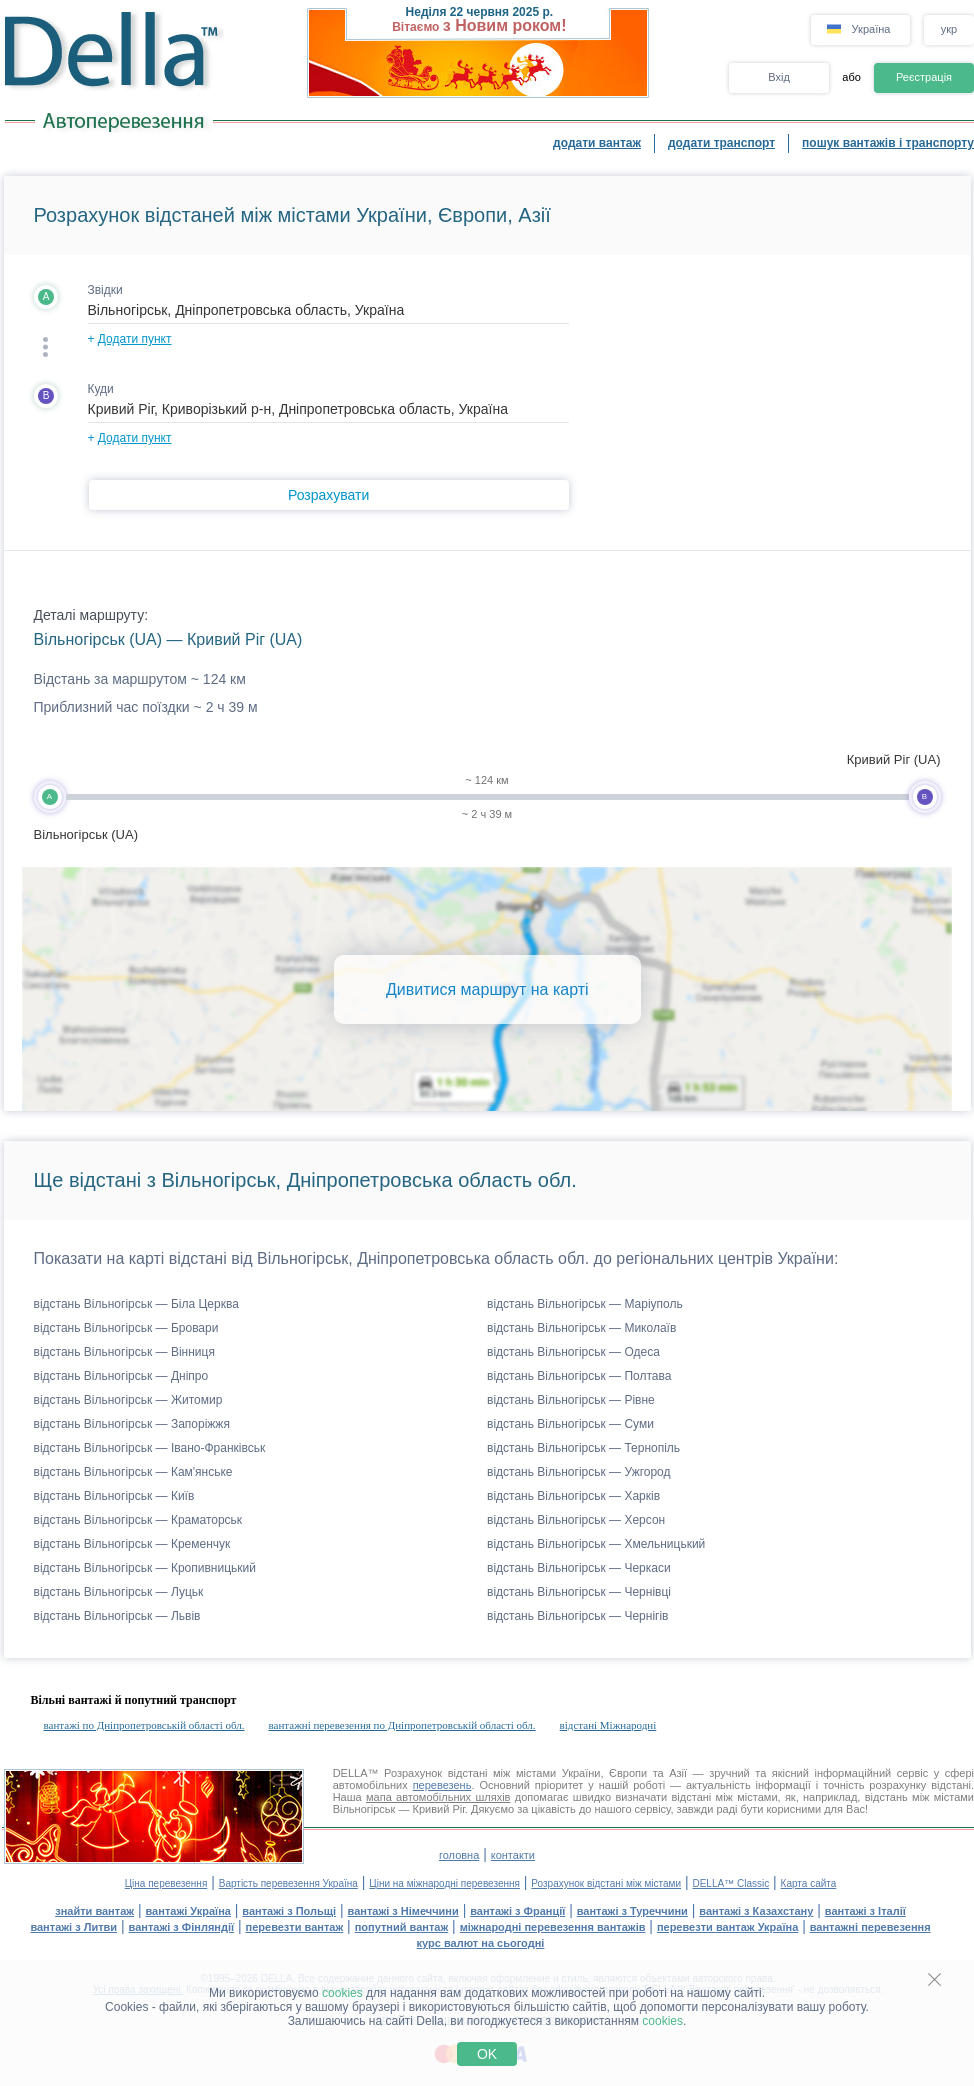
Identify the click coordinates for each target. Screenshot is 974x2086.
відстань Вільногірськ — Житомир (128, 1400)
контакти (513, 1855)
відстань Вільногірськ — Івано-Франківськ (150, 1448)
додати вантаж (597, 143)
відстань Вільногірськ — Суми (570, 1424)
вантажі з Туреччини (632, 1911)
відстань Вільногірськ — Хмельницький (596, 1544)
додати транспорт (721, 143)
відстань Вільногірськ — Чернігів (577, 1616)
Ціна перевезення (166, 1883)
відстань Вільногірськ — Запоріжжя (132, 1424)
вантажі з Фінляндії (182, 1927)
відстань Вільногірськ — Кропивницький (145, 1568)
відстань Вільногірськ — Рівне (571, 1400)
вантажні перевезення (870, 1927)
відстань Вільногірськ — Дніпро (121, 1376)
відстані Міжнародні (608, 1725)
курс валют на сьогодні (481, 1943)
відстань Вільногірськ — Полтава (579, 1376)
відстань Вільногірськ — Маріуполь (585, 1304)
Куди (101, 389)
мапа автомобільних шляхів (438, 1797)
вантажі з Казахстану (756, 1911)
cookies (342, 1993)
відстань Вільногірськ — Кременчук (132, 1544)
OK (487, 2054)
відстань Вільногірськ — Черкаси (579, 1568)
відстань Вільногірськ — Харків (573, 1496)
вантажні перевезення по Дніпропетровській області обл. (402, 1725)
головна (459, 1855)
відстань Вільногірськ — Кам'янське (133, 1472)
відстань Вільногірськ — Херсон (576, 1520)
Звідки (105, 290)
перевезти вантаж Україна (727, 1927)
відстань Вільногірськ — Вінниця (124, 1352)
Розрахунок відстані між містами (606, 1883)
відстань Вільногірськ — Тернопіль (583, 1448)
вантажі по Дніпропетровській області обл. (144, 1725)
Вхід (779, 77)
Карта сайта (809, 1883)
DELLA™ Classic (730, 1883)
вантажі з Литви (73, 1927)
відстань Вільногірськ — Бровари (126, 1328)
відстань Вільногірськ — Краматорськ (138, 1520)
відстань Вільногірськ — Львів (117, 1616)
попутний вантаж (402, 1927)
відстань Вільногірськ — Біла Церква (136, 1304)
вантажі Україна (188, 1911)
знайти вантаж (94, 1911)
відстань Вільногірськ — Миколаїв (581, 1328)
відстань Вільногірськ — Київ (114, 1496)
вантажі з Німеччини (403, 1911)
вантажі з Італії (865, 1911)
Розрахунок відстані (435, 1773)
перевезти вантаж (295, 1927)
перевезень (442, 1785)
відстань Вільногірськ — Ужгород (579, 1472)
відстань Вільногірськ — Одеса (573, 1352)
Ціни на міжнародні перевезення (444, 1883)
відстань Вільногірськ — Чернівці (579, 1592)
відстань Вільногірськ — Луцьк (119, 1592)
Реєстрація (924, 77)
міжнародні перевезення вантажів (553, 1927)
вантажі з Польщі (289, 1911)
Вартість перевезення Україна (288, 1883)
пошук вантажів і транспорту (888, 143)
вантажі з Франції (517, 1911)
